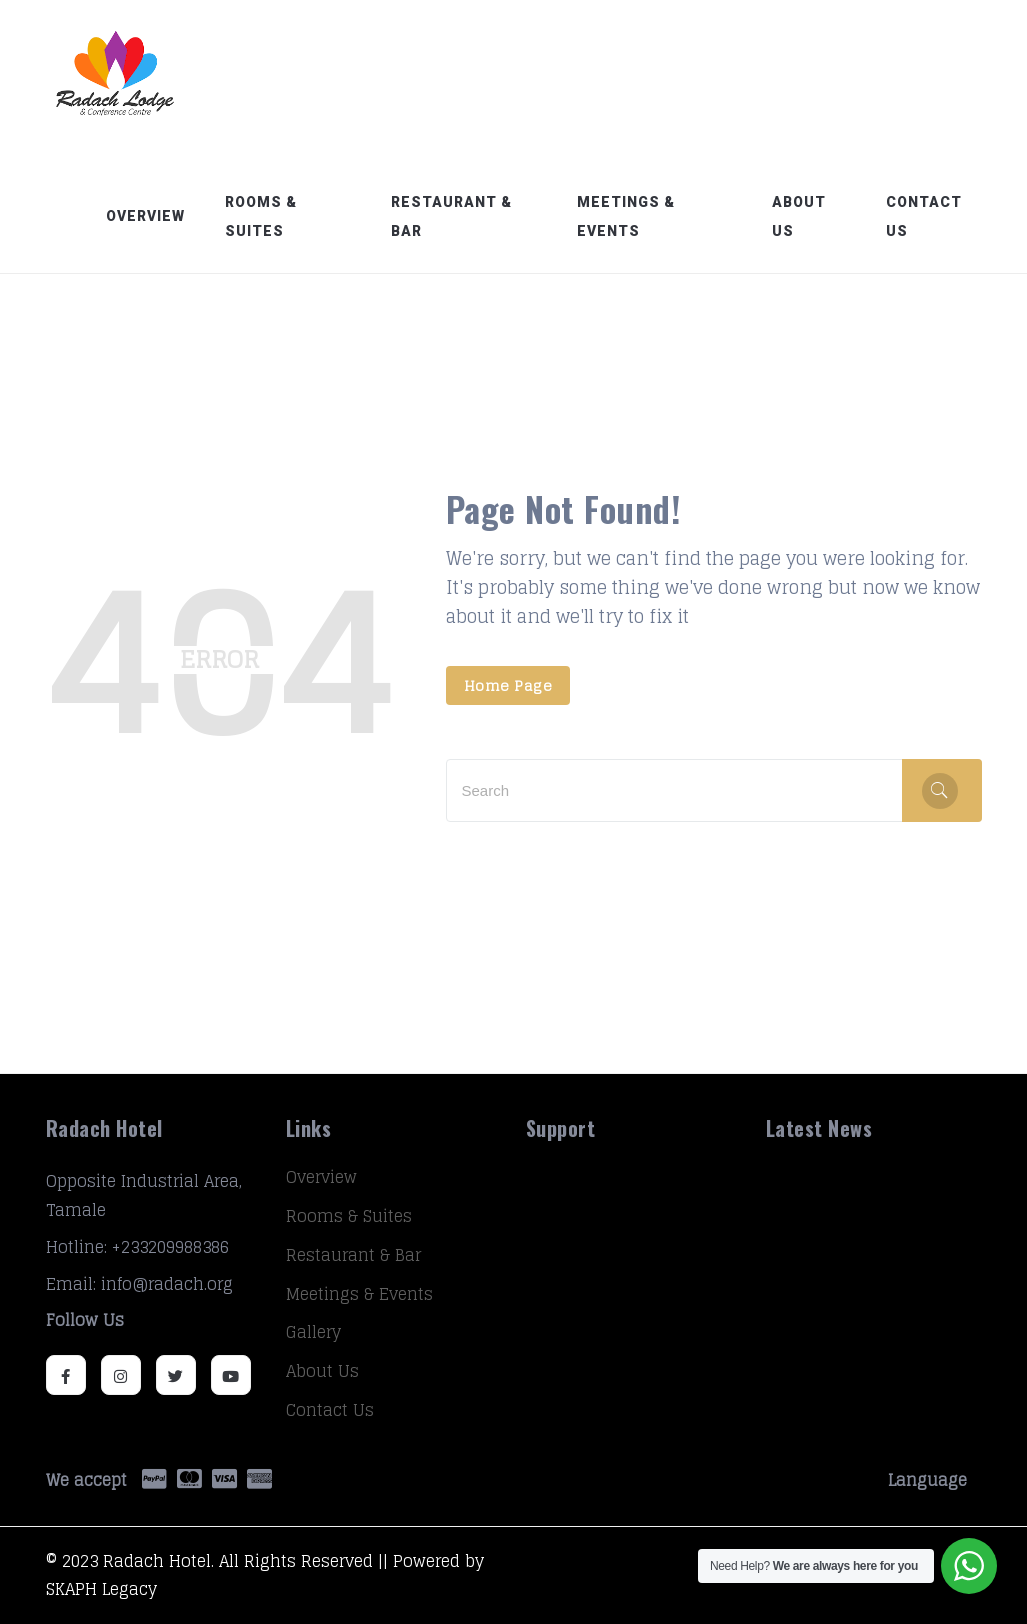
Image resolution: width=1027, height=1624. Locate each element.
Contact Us (924, 216)
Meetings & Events (626, 216)
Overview (145, 216)
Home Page (508, 685)
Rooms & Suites (261, 216)
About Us (799, 216)
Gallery (313, 1332)
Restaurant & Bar (451, 216)
